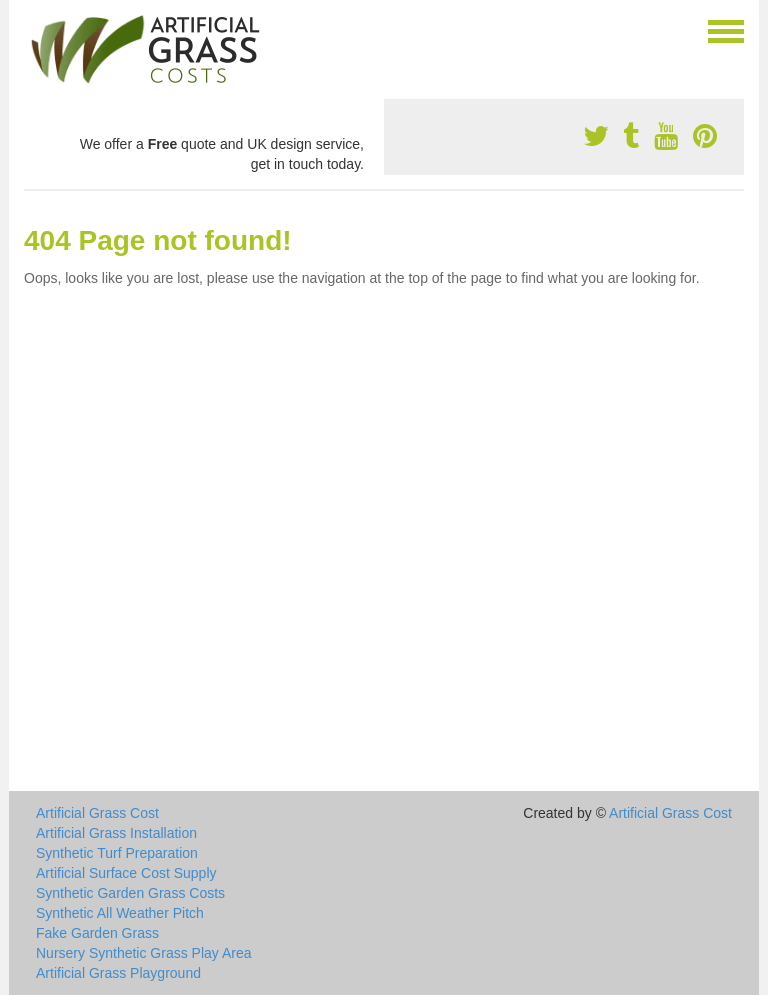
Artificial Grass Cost (97, 813)
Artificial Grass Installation (116, 833)
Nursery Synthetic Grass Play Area (144, 953)
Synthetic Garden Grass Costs (130, 893)
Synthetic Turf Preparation (117, 853)
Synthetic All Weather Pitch (120, 913)
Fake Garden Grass (97, 933)
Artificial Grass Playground (118, 973)
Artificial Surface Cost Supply (126, 873)
